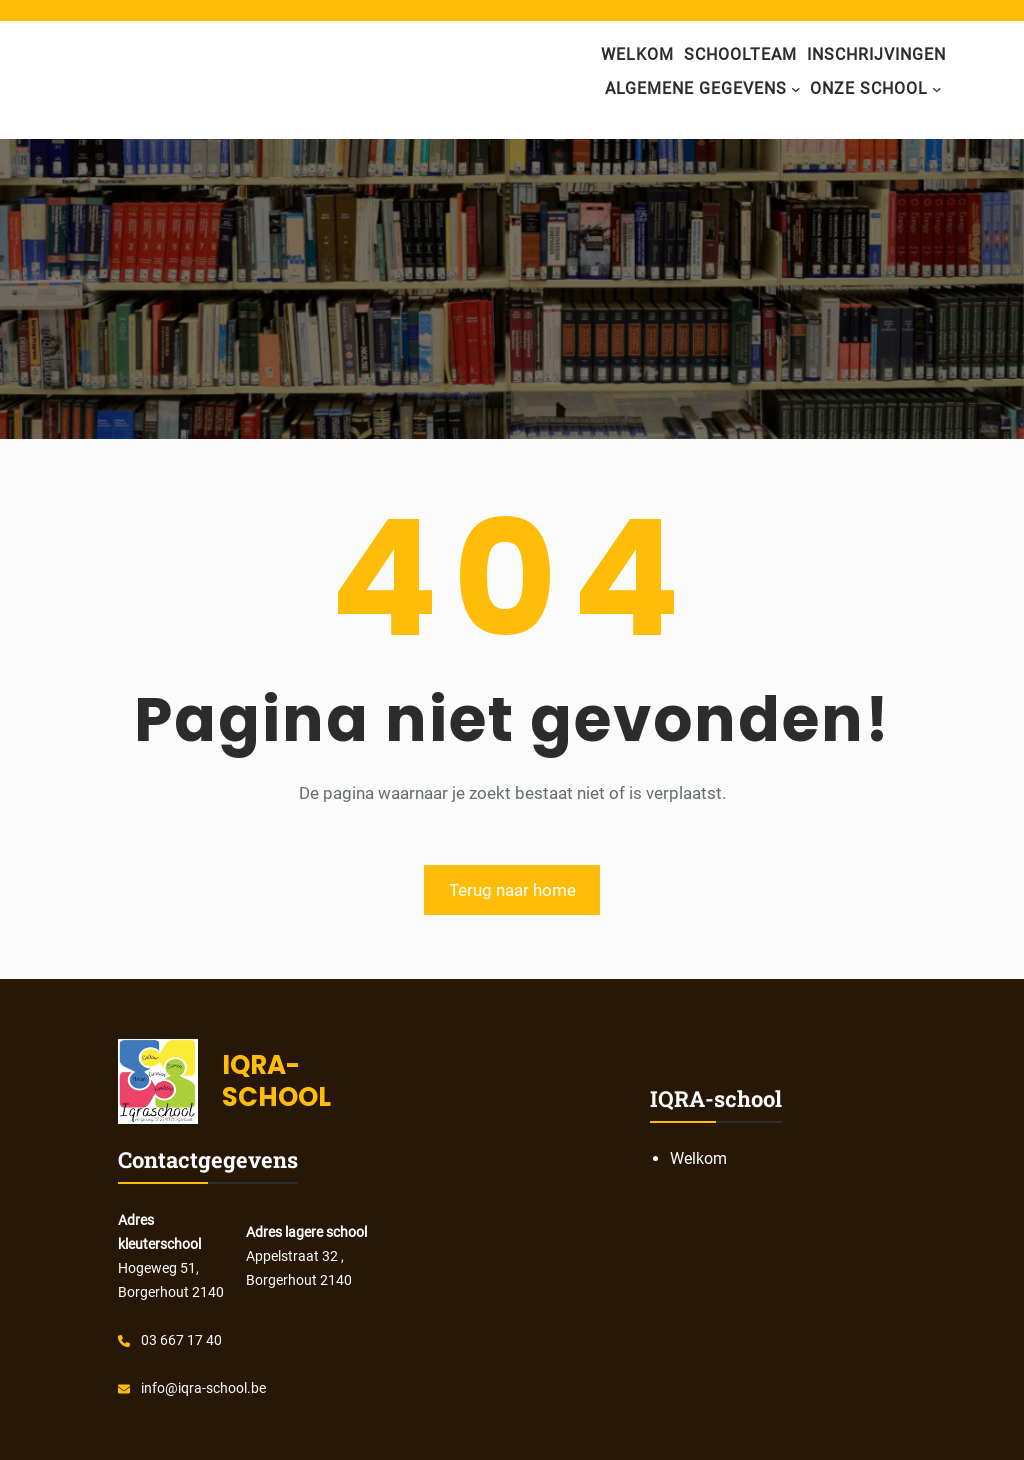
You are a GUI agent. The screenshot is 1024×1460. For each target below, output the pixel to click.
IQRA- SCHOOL (276, 1080)
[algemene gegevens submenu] (796, 89)
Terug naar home (512, 890)
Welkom (637, 54)
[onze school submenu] (937, 89)
